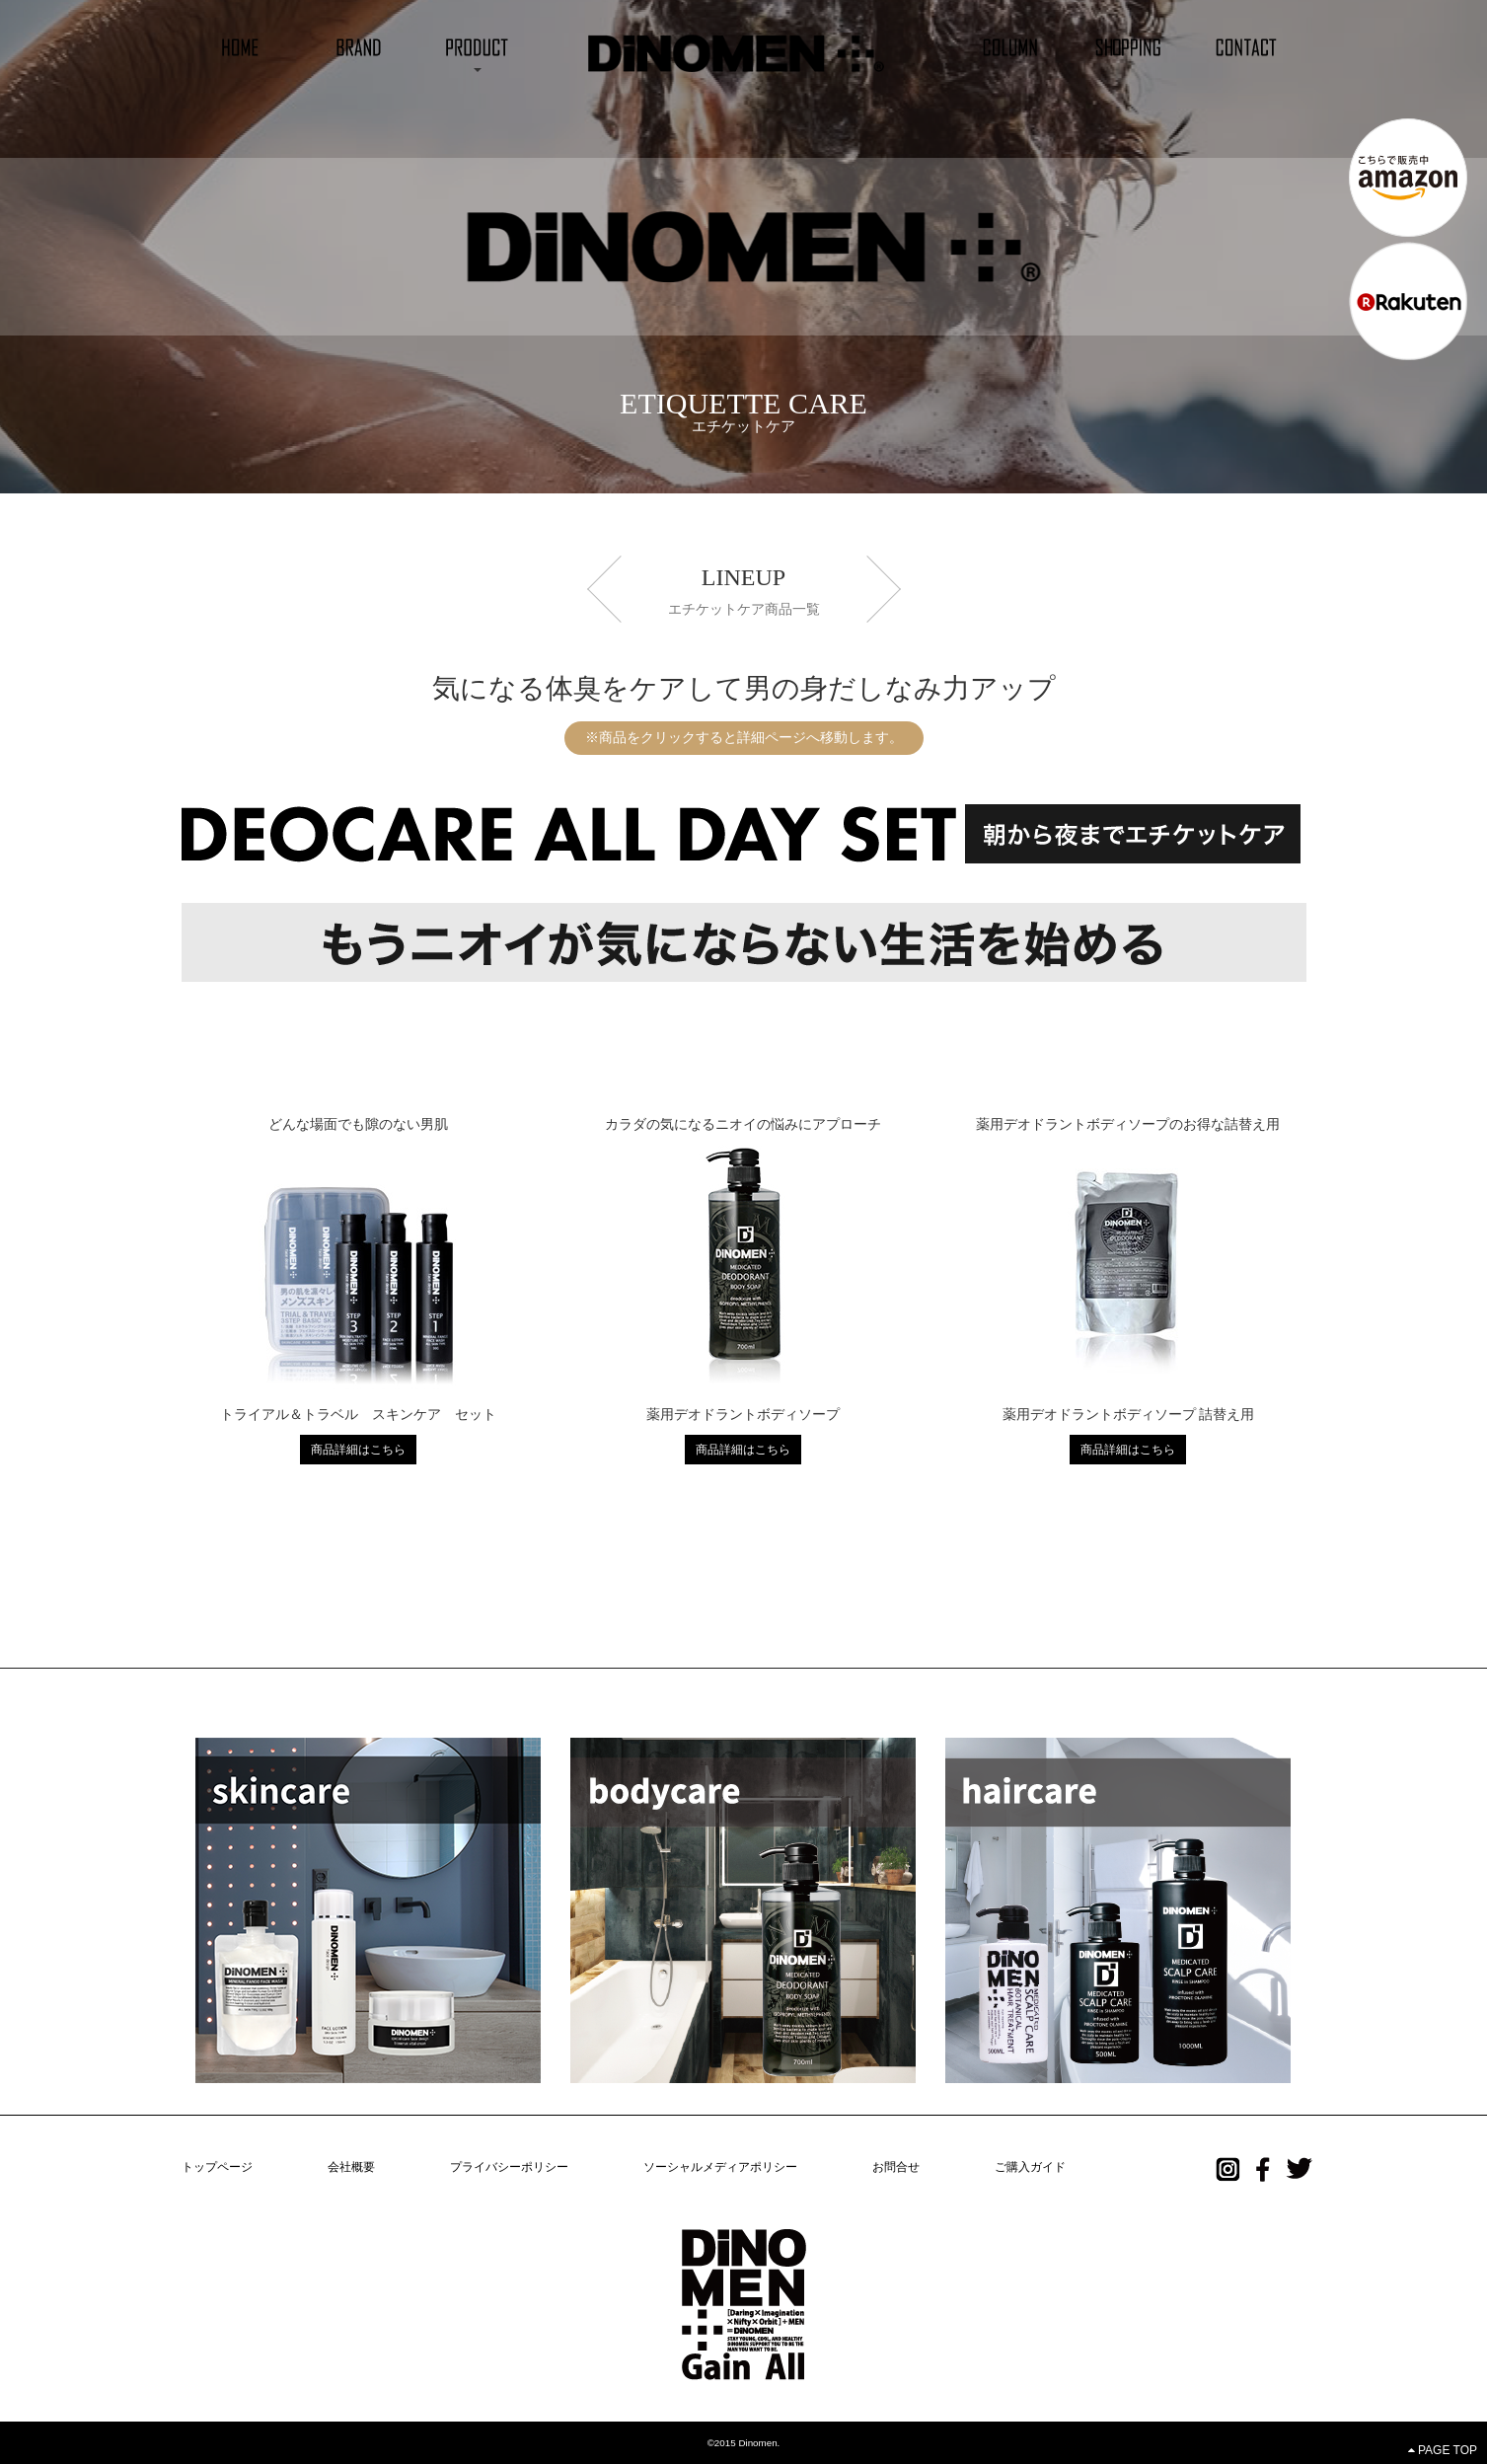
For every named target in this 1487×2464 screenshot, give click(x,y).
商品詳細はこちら (358, 1449)
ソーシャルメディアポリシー (720, 2167)
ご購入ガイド (1030, 2167)
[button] (476, 46)
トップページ (217, 2167)
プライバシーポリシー (509, 2167)
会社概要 (351, 2167)
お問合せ (896, 2167)
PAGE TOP (1442, 2450)
